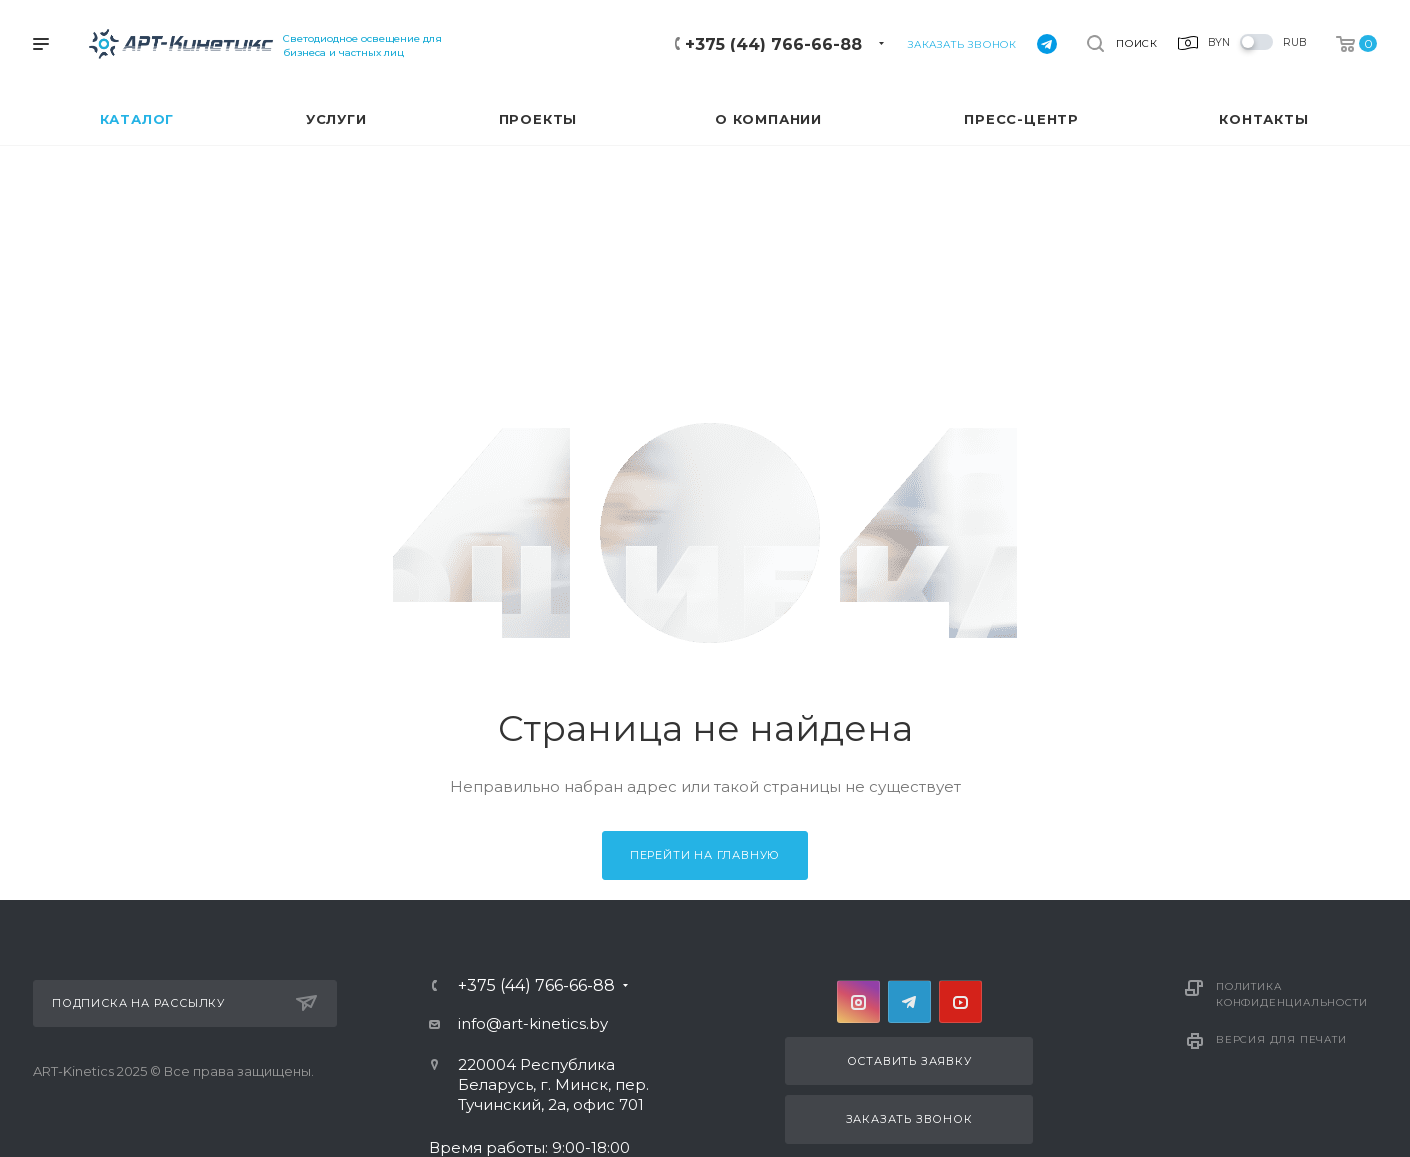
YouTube (960, 1001)
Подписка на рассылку (184, 1003)
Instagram (858, 1001)
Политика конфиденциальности (1291, 994)
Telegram (909, 1001)
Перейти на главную (705, 855)
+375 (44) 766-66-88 (773, 44)
